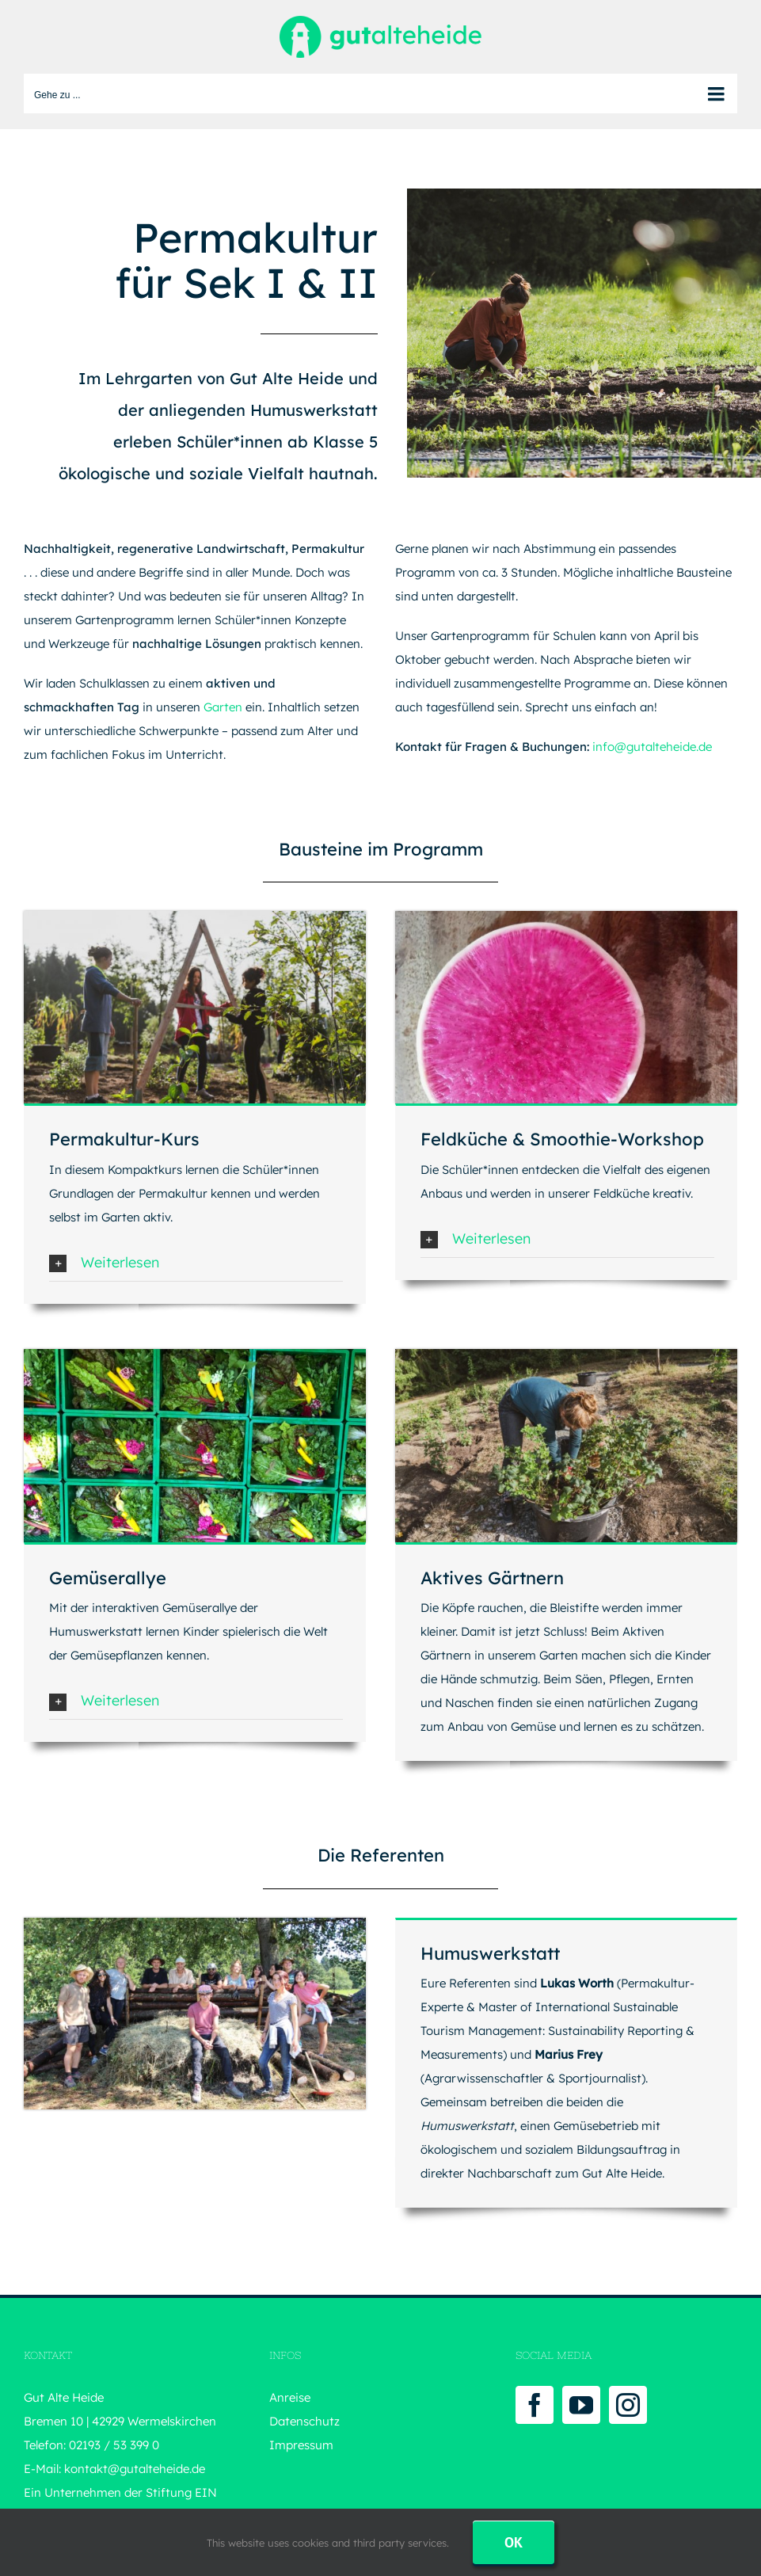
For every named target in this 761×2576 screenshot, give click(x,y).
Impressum (301, 2444)
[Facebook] (535, 2405)
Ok (513, 2542)
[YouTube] (581, 2405)
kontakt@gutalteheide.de (134, 2468)
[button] (196, 1263)
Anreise (289, 2397)
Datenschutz (304, 2421)
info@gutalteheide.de (652, 746)
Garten (223, 706)
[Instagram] (628, 2405)
